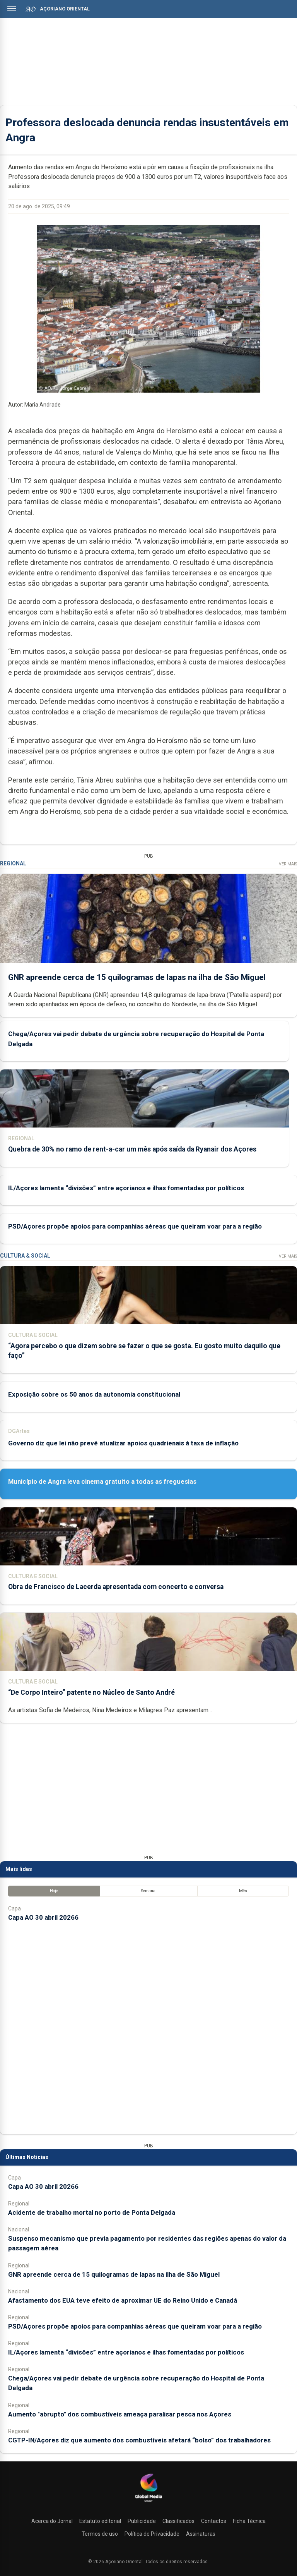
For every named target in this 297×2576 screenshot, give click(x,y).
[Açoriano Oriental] (148, 2503)
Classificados (178, 2521)
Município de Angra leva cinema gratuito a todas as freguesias (102, 1481)
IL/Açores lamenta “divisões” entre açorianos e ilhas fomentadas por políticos (126, 1188)
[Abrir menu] (12, 8)
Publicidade (142, 2521)
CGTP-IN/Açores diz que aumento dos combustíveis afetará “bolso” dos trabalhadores (139, 2440)
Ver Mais (288, 864)
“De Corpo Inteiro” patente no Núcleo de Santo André (91, 1692)
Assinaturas (200, 2534)
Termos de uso (100, 2534)
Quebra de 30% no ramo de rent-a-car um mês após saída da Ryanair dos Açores (132, 1149)
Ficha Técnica (249, 2521)
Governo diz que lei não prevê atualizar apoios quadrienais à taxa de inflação (123, 1443)
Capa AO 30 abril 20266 (43, 1917)
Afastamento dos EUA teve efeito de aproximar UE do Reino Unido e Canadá (122, 2300)
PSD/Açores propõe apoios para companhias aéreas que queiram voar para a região (135, 1226)
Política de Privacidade (152, 2534)
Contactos (213, 2521)
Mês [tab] (243, 1890)
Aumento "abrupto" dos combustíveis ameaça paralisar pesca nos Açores (119, 2414)
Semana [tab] (148, 1890)
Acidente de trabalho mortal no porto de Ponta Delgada (91, 2212)
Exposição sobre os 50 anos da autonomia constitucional (94, 1394)
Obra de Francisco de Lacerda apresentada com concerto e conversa (116, 1587)
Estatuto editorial (100, 2521)
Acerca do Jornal (52, 2521)
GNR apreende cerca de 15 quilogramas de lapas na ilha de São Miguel (137, 977)
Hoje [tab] (54, 1890)
